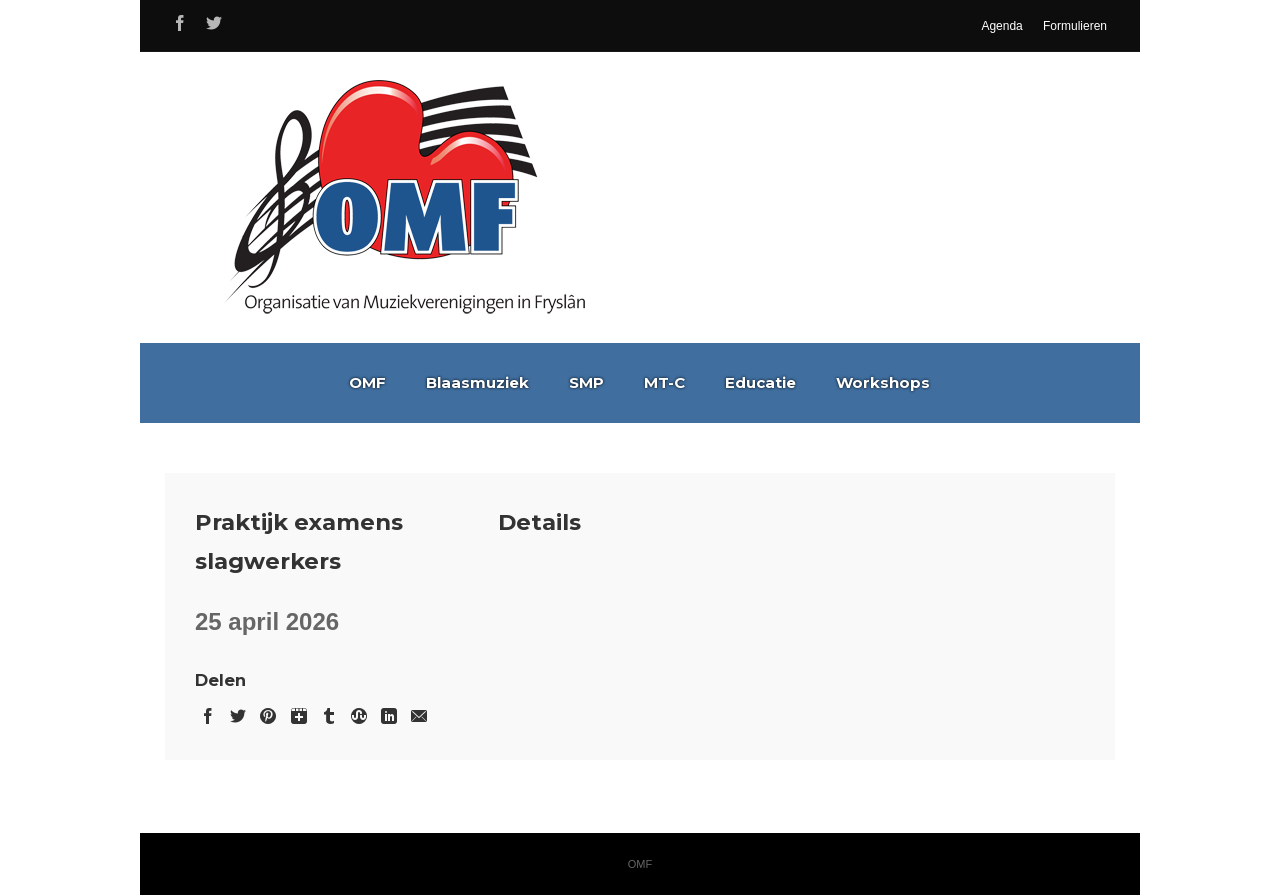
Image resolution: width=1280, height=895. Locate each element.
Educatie (760, 382)
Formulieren (1075, 26)
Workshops (883, 382)
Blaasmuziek (477, 382)
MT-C (664, 382)
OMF (367, 382)
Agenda (1001, 26)
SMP (586, 382)
